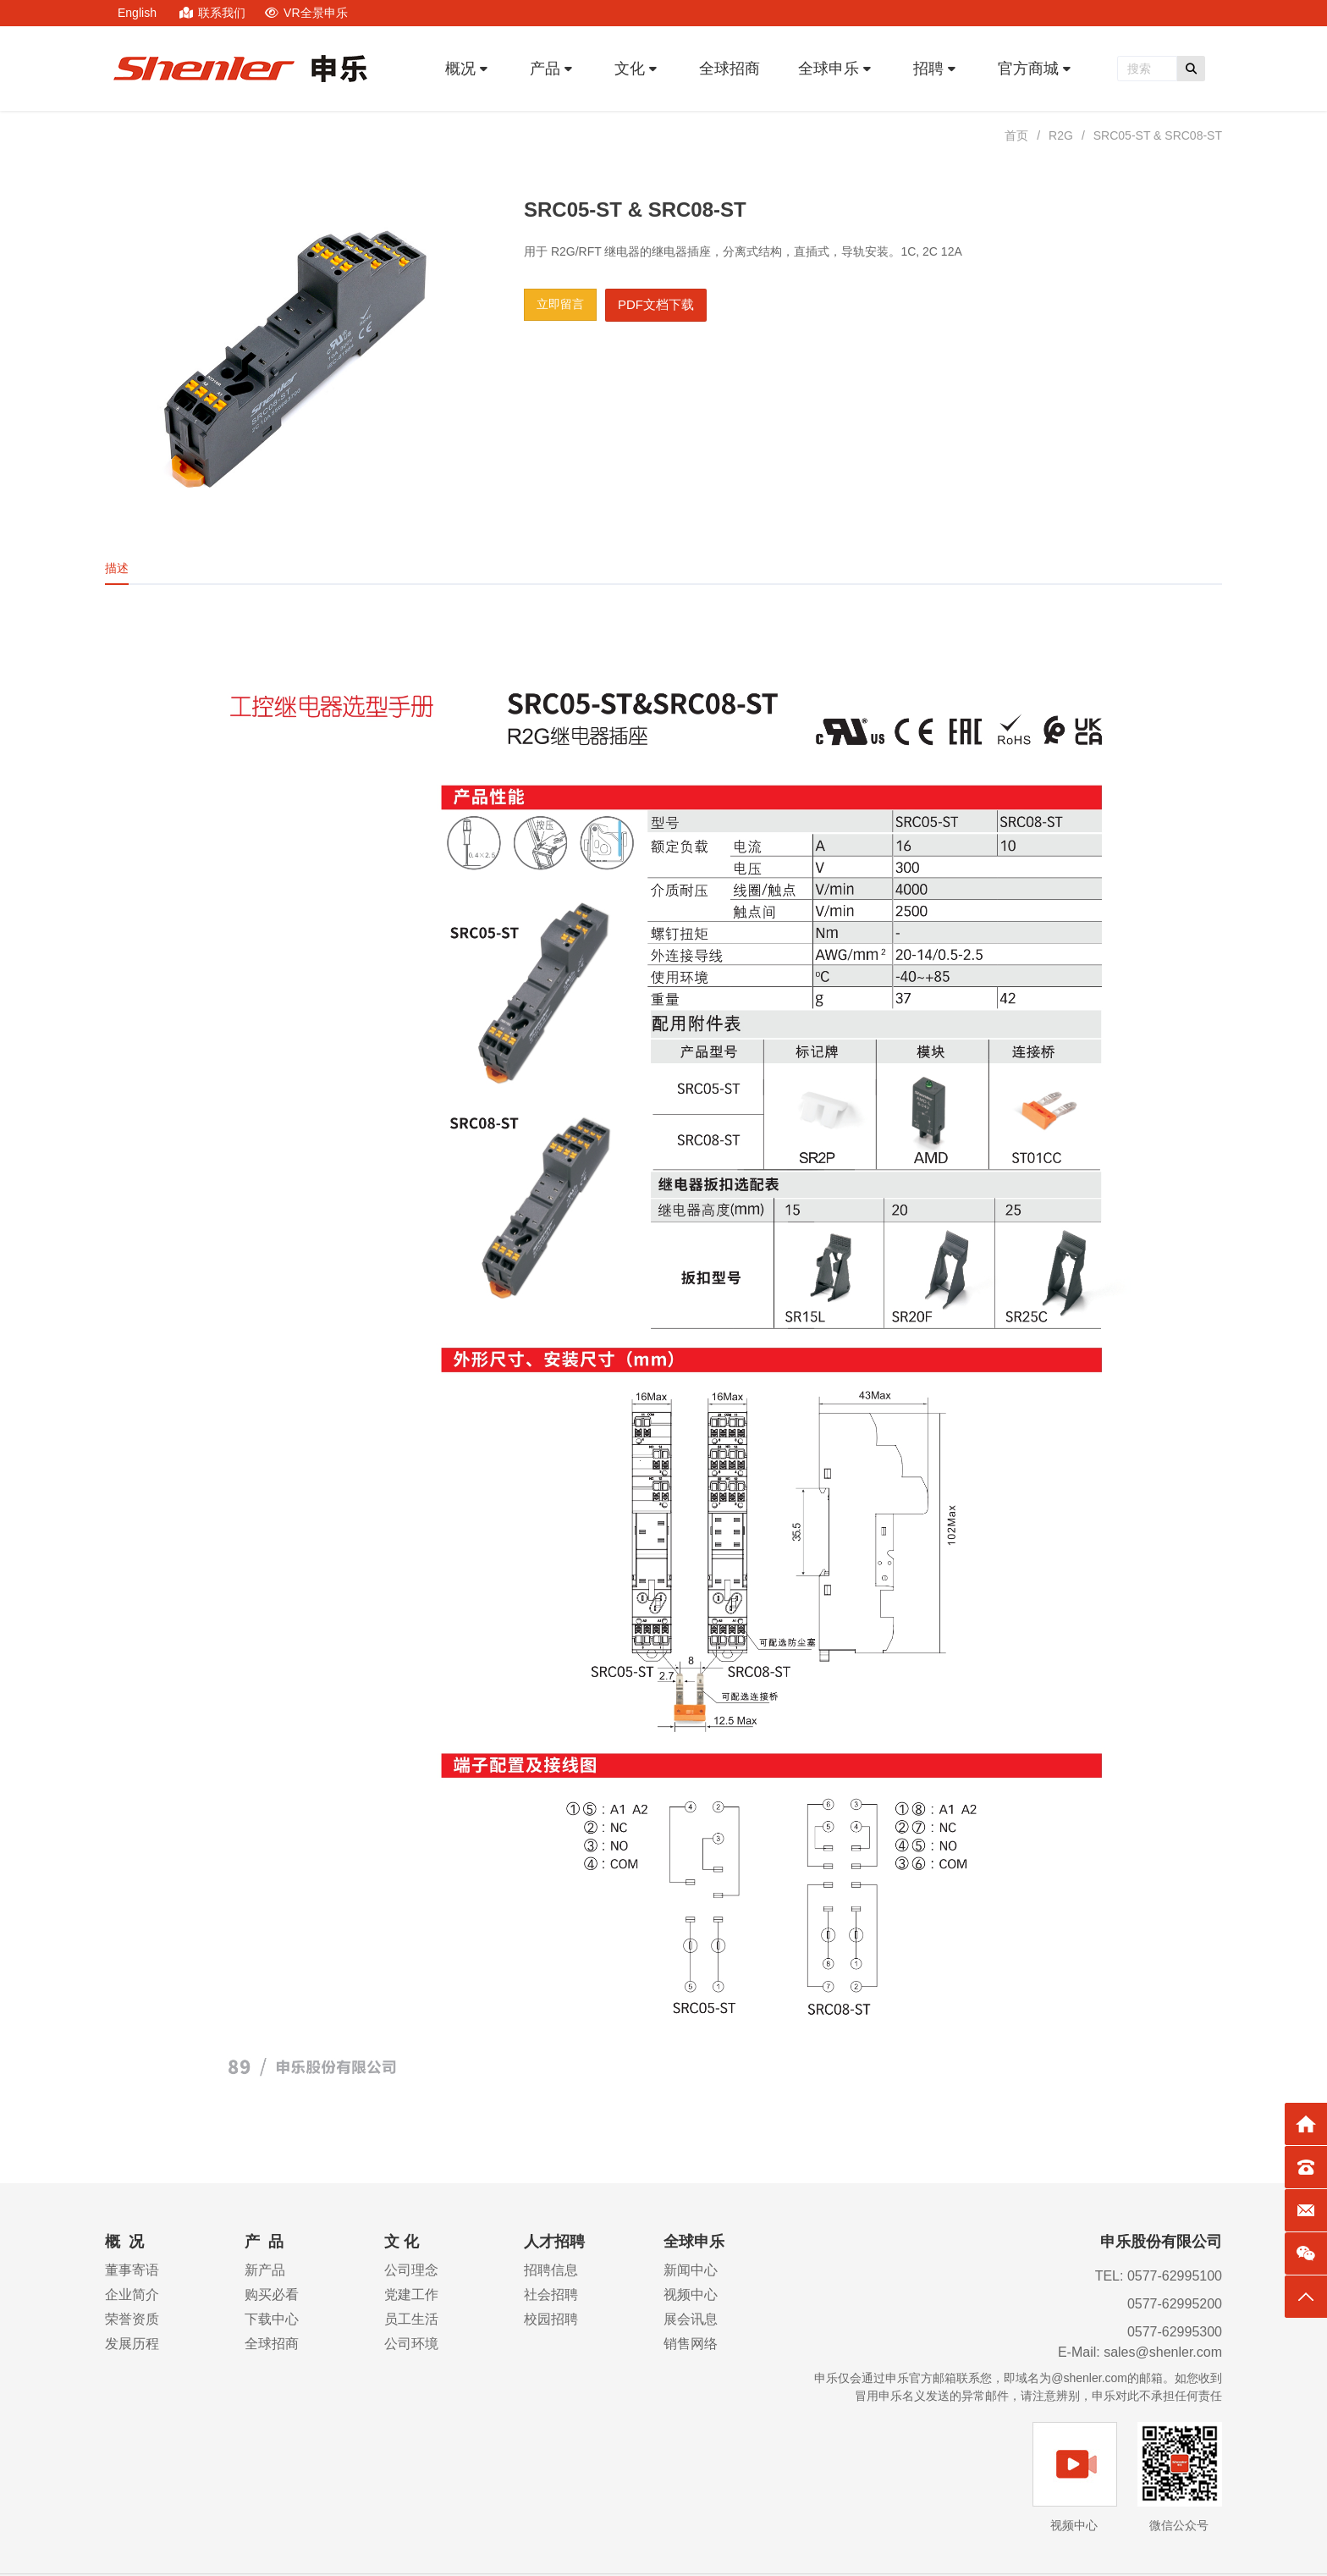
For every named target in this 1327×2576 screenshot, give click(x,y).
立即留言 (560, 304)
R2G (1061, 135)
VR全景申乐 (306, 12)
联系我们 (214, 12)
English (137, 12)
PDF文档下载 (656, 304)
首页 (1016, 135)
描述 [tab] (117, 568)
